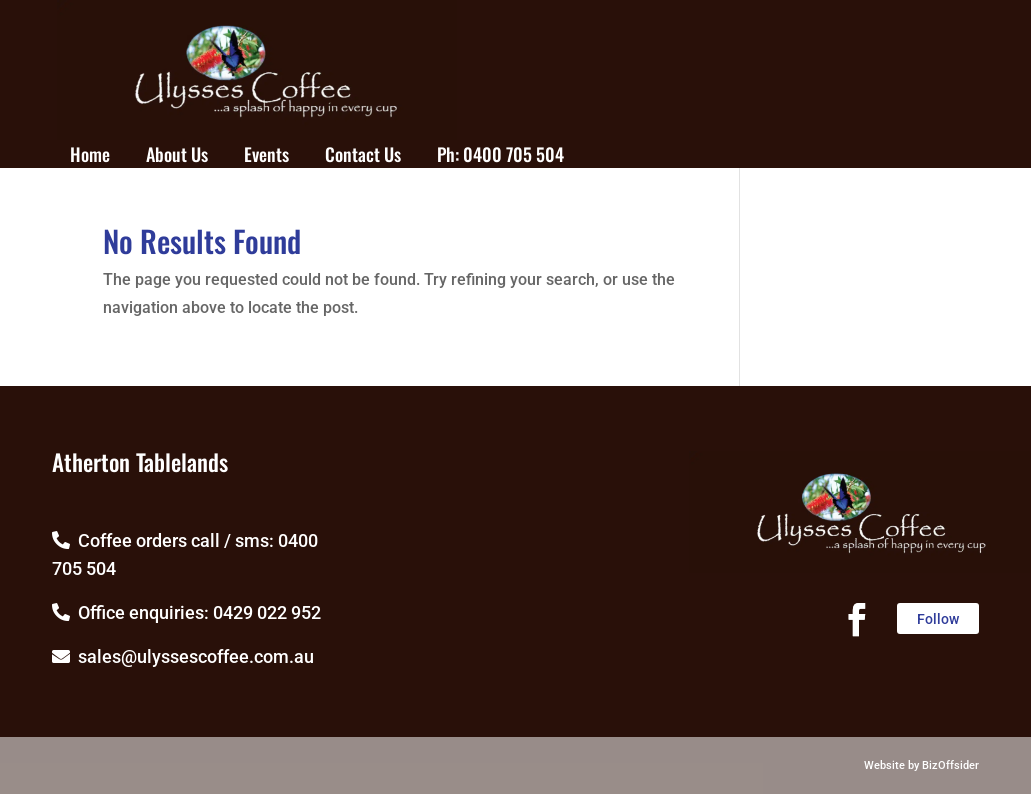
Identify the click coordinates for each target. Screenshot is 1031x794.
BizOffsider (950, 765)
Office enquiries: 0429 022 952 (186, 612)
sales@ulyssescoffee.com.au (183, 656)
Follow (938, 619)
